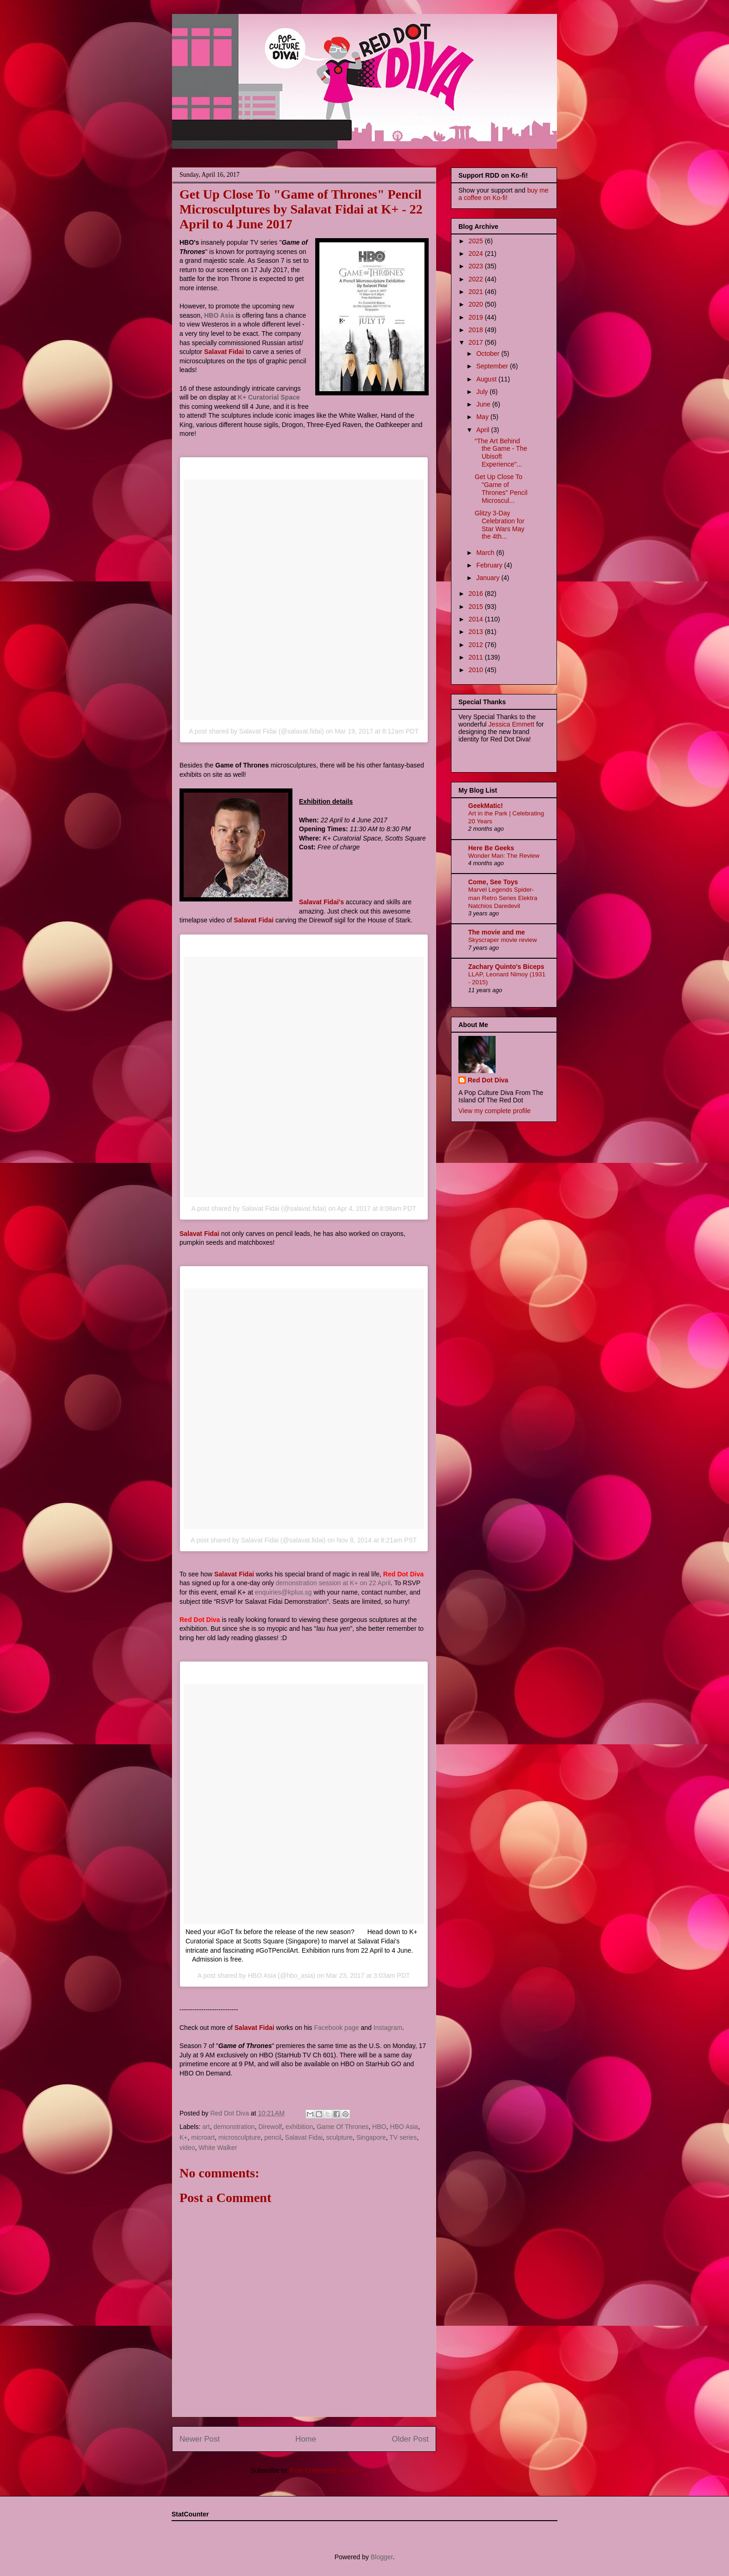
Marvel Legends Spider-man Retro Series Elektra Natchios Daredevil (502, 897)
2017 (477, 342)
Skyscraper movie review (502, 939)
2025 (477, 241)
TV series (403, 2137)
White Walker (218, 2147)
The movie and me (496, 932)
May (483, 416)
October (488, 353)
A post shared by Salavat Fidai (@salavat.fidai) (256, 731)
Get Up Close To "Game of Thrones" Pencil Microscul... (501, 488)
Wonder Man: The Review (503, 855)
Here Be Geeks (491, 848)
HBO (379, 2126)
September (493, 366)
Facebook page (336, 2027)
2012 (477, 644)
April (483, 430)
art (206, 2126)
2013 (477, 631)
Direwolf (270, 2126)
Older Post (410, 2439)
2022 (477, 279)
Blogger (381, 2557)
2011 (477, 657)
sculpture (339, 2137)
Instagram (387, 2027)
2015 (477, 606)
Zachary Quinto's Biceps (506, 966)
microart (203, 2137)
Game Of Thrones (343, 2126)
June (484, 404)
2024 (477, 253)
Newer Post (199, 2439)
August (487, 379)
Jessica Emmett (512, 724)
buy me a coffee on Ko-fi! (503, 194)
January (488, 577)
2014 (477, 619)
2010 (477, 670)
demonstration (234, 2126)
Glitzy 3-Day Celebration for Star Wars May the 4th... (499, 524)
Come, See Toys (493, 882)
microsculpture (240, 2137)
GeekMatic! (485, 805)
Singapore (371, 2137)
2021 (477, 291)
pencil (272, 2137)
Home (305, 2439)
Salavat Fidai (304, 2137)
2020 (477, 304)
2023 (477, 266)
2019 (477, 317)
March (486, 552)
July (483, 391)
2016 (477, 593)
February (490, 565)
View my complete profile (494, 1110)
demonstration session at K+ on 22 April (333, 1583)
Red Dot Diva (488, 1080)
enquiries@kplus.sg (283, 1592)
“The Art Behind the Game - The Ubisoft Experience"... (501, 452)
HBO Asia (219, 315)
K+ (183, 2137)
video (187, 2147)
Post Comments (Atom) (324, 2470)
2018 (477, 330)
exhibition (299, 2126)
